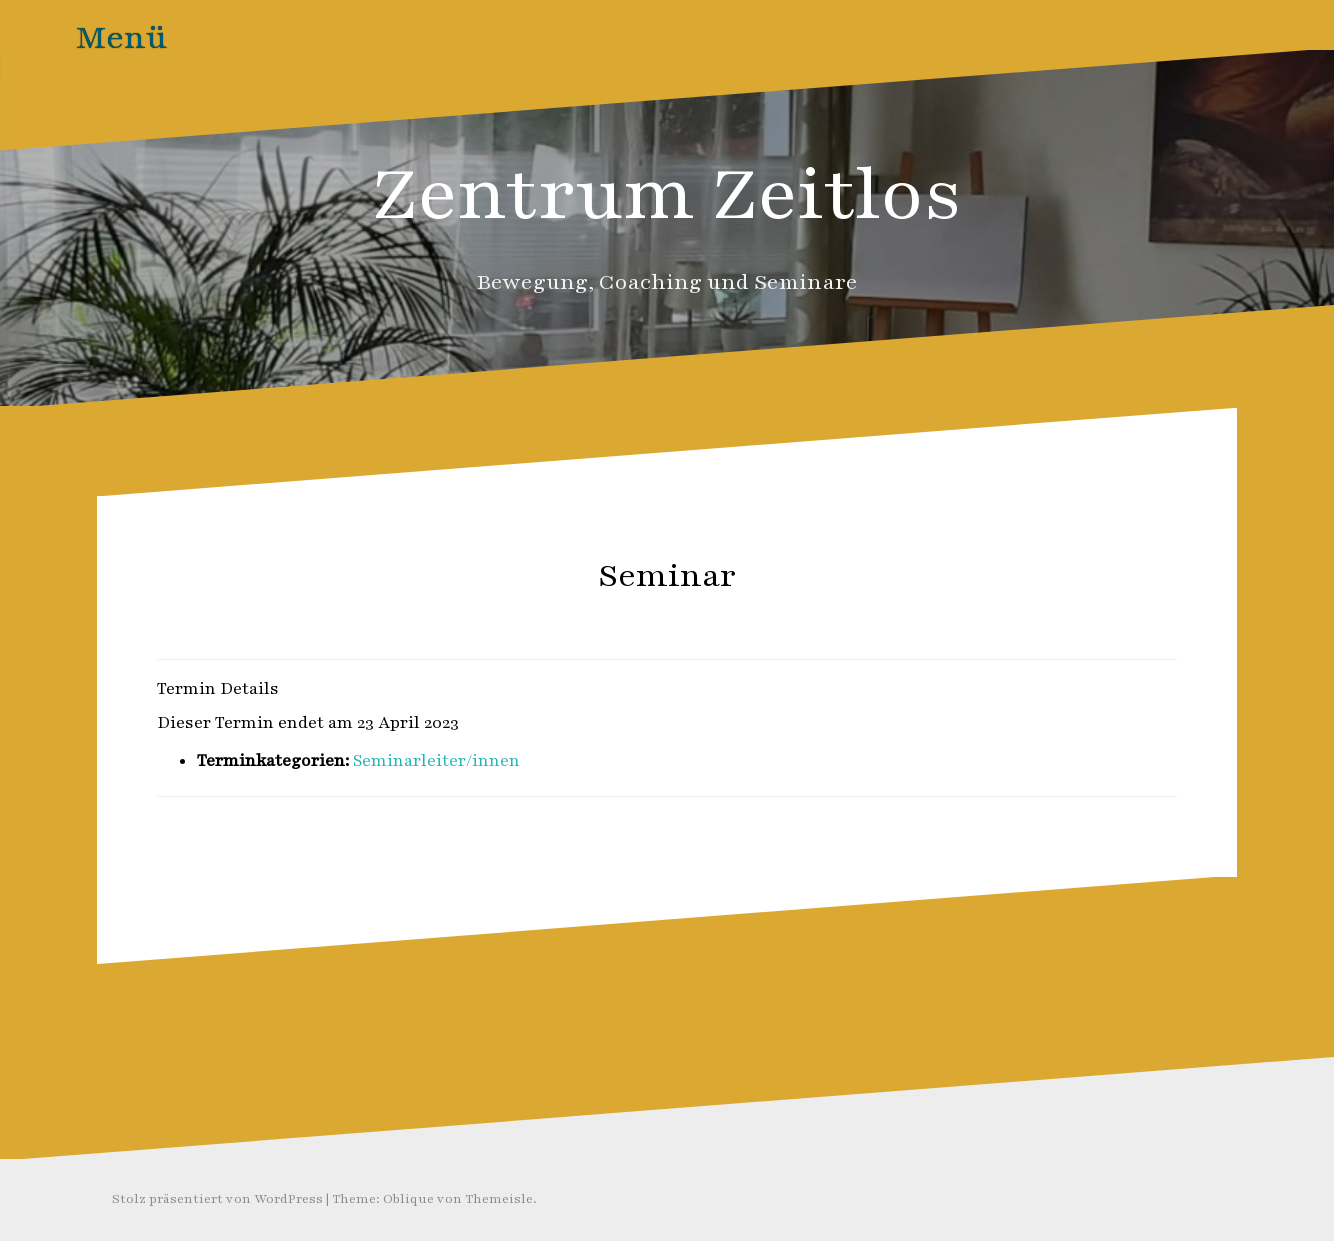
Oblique (408, 1199)
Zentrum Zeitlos (667, 194)
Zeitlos (706, 619)
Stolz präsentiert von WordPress (217, 1199)
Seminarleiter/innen (436, 761)
